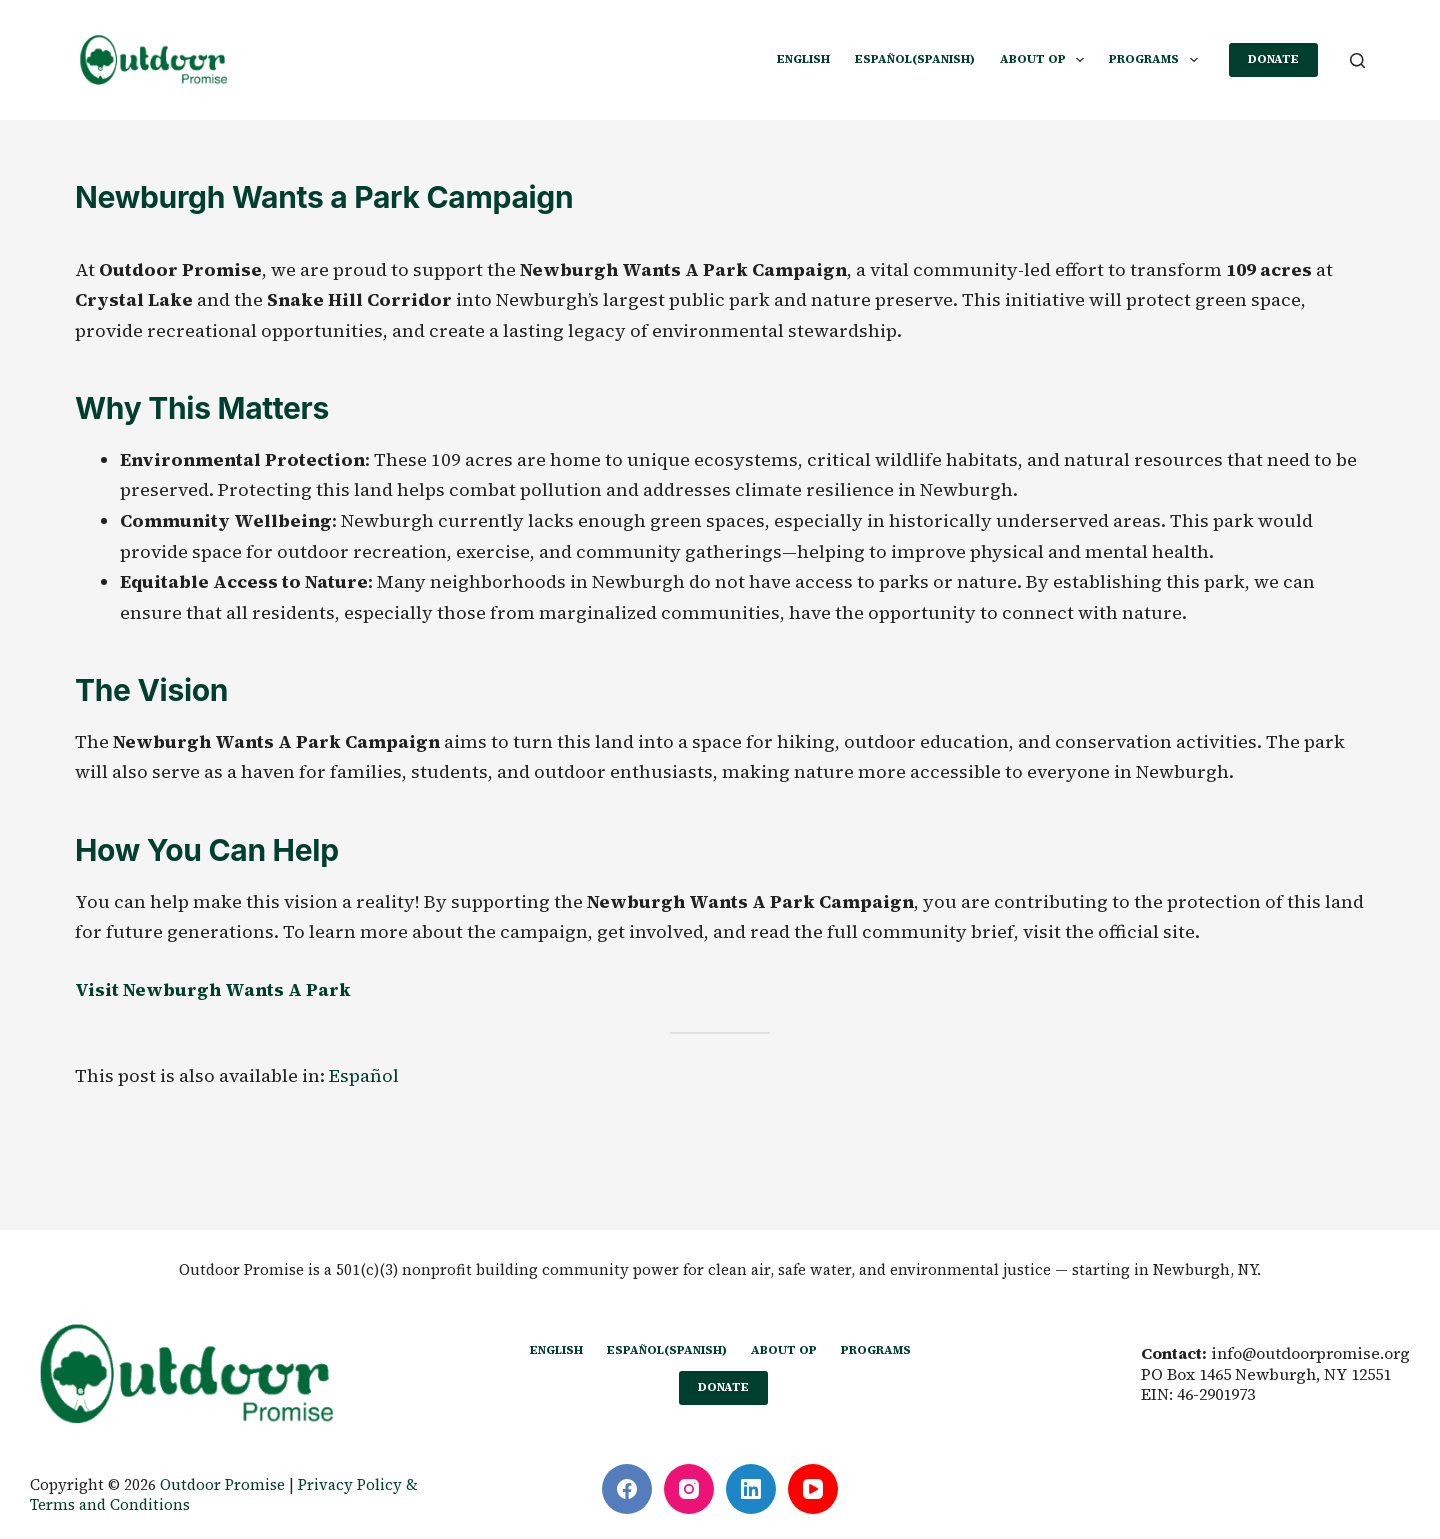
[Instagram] (689, 1489)
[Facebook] (627, 1489)
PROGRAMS (1157, 60)
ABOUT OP (1046, 60)
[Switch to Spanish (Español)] (914, 60)
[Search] (1357, 60)
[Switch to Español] (364, 1076)
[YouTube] (813, 1489)
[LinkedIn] (751, 1489)
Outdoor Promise (222, 1484)
